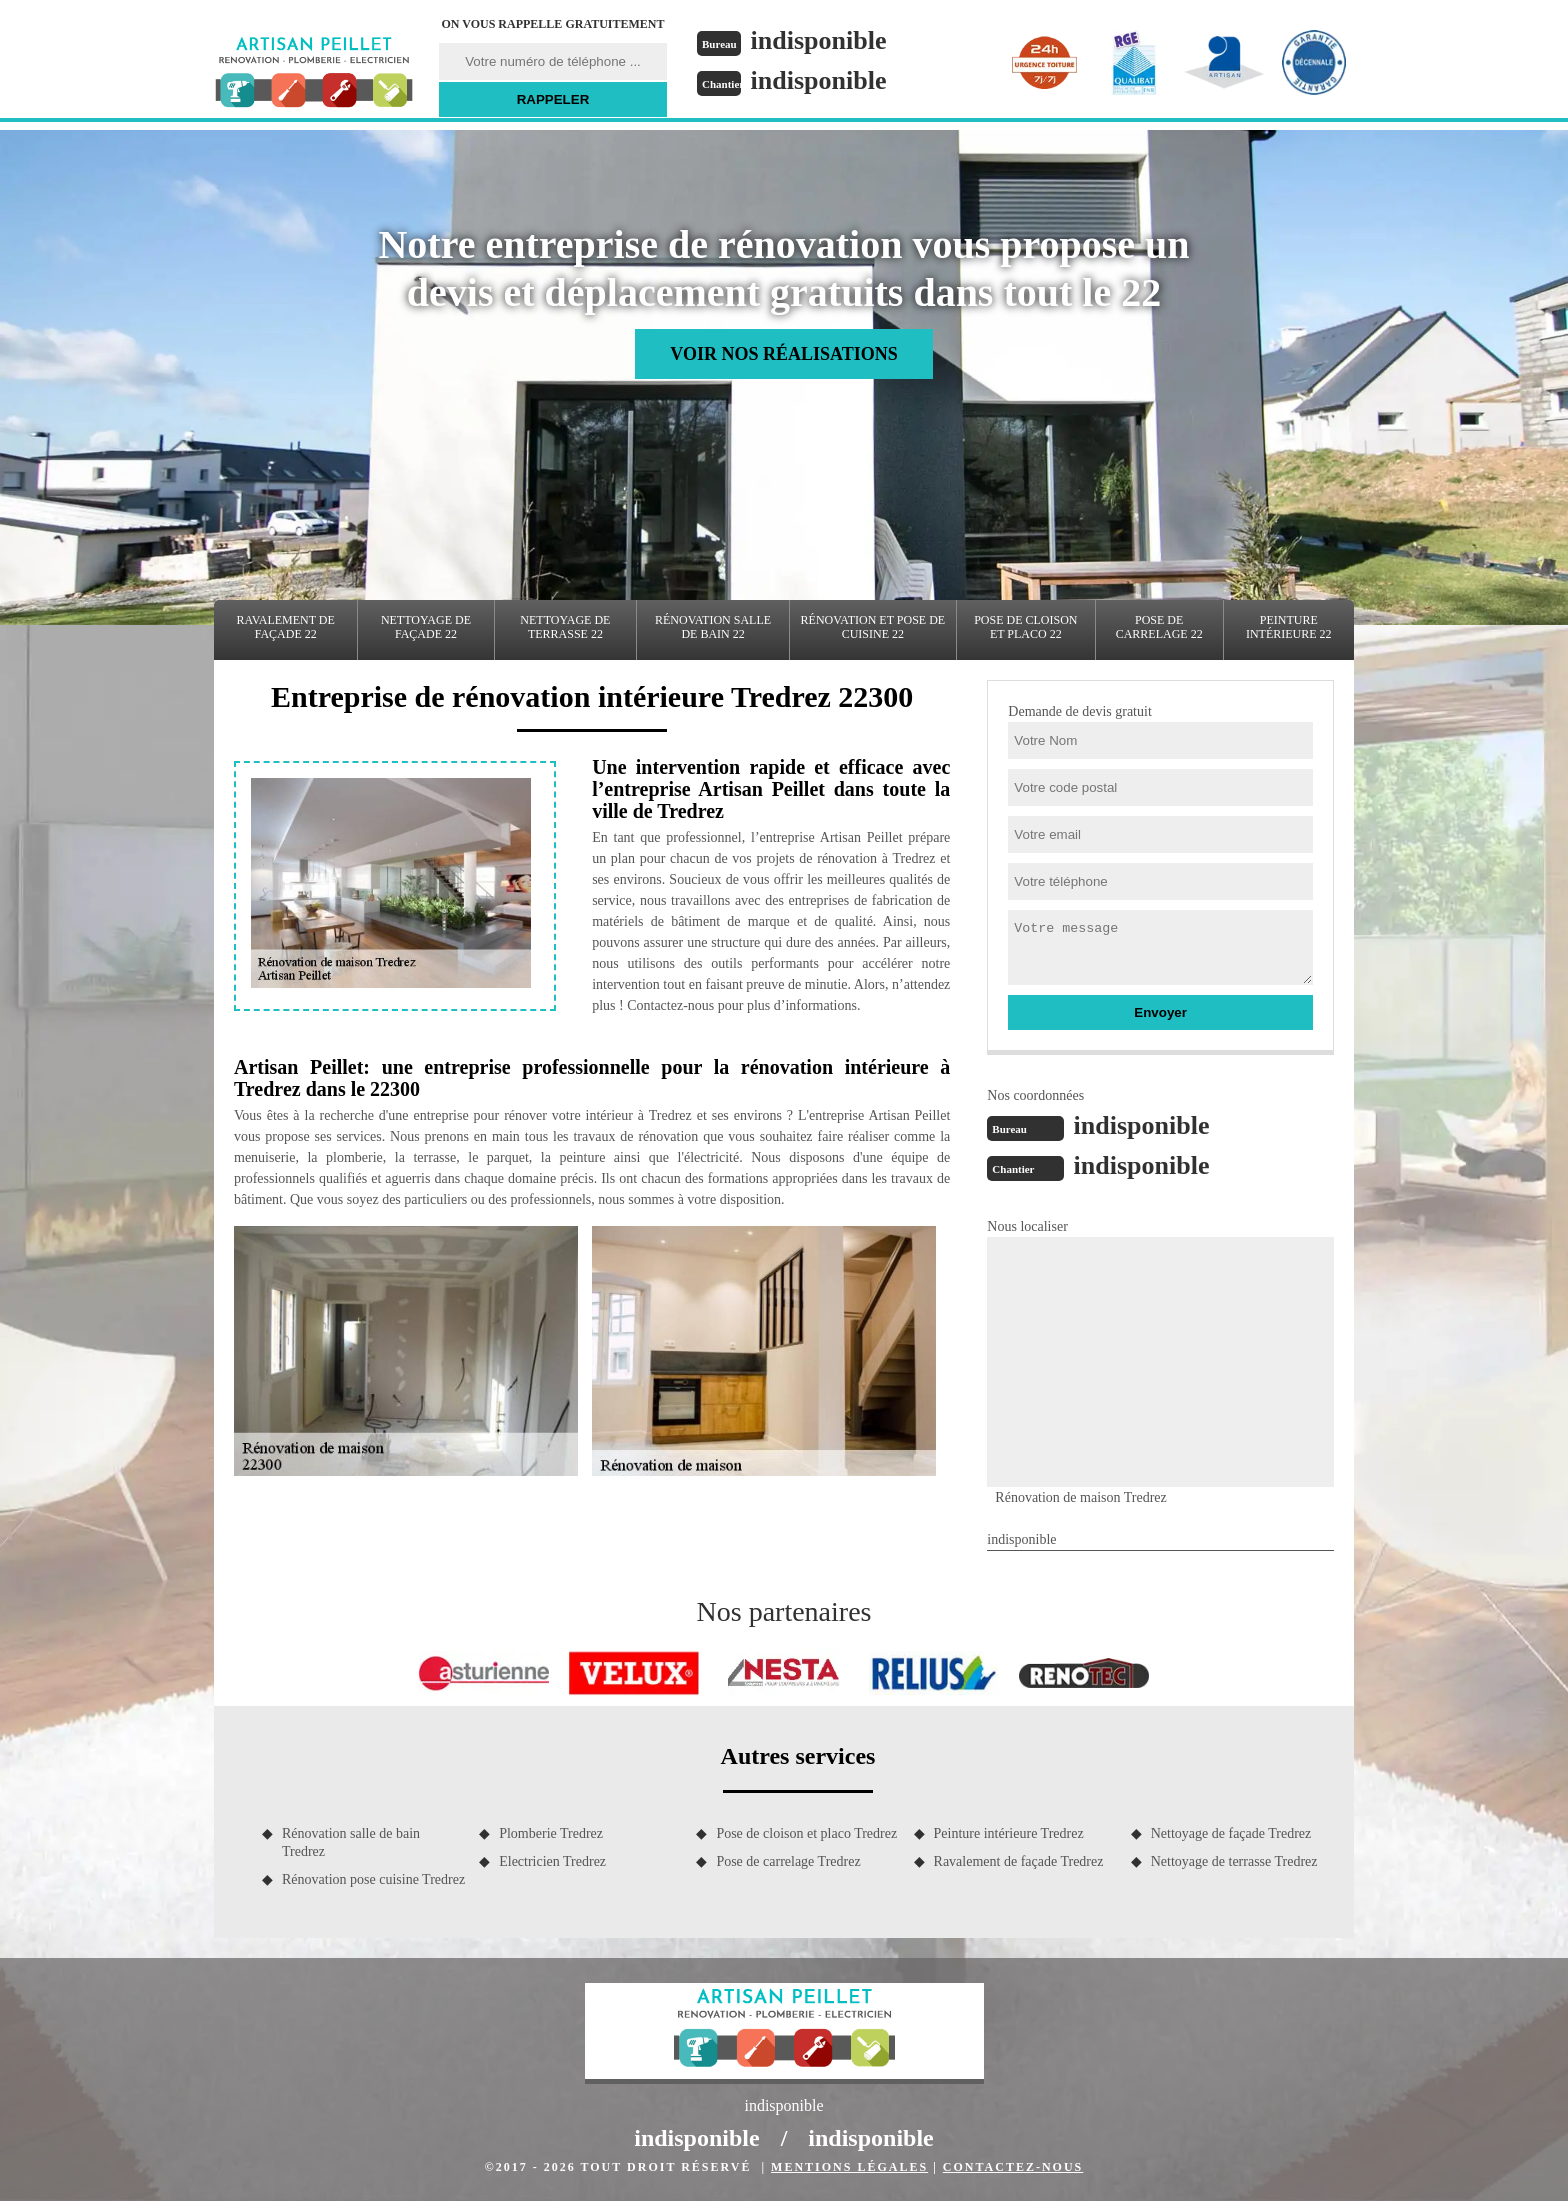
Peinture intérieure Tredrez (1009, 1833)
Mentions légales (849, 2167)
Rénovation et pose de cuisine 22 (873, 627)
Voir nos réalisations (783, 354)
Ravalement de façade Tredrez (1019, 1861)
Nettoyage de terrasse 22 (565, 627)
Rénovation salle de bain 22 (713, 627)
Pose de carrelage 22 (1159, 627)
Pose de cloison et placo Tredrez (806, 1833)
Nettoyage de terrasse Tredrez (1234, 1861)
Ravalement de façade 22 (286, 627)
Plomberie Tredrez (551, 1833)
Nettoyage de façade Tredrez (1231, 1833)
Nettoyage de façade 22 (426, 627)
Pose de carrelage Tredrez (788, 1861)
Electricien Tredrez (552, 1861)
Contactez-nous (1013, 2167)
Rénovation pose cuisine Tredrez (373, 1879)
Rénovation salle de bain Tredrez (351, 1842)
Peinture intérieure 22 (1289, 627)
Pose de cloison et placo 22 (1025, 627)
